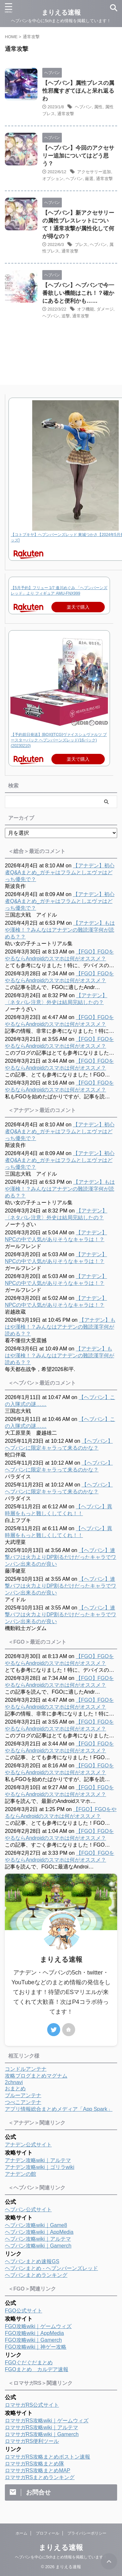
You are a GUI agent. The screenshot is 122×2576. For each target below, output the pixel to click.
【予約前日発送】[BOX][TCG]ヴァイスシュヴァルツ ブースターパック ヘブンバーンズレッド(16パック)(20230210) (59, 740)
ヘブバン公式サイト (28, 2209)
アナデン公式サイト (28, 2144)
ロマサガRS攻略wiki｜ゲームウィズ (46, 2420)
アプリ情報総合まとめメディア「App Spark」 (59, 2109)
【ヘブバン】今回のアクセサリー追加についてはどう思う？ (78, 156)
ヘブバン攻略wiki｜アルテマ (38, 2239)
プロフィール (47, 2533)
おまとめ (15, 2088)
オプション (52, 178)
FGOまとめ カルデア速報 (36, 2369)
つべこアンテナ (23, 2102)
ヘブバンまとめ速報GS (32, 2261)
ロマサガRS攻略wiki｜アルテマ (41, 2427)
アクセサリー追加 (94, 171)
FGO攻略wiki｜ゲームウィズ (38, 2326)
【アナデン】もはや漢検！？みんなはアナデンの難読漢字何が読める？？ (60, 929)
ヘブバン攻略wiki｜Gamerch (38, 2245)
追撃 (65, 315)
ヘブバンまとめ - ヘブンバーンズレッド (51, 2268)
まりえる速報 (61, 2547)
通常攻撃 (65, 113)
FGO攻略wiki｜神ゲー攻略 (35, 2347)
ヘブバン (83, 106)
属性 (98, 106)
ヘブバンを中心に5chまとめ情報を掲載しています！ (61, 2557)
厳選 (89, 178)
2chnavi (14, 2082)
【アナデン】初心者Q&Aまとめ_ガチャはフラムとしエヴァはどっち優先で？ (60, 872)
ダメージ (105, 309)
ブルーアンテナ (23, 2095)
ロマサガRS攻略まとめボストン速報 (47, 2457)
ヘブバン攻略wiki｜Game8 (36, 2225)
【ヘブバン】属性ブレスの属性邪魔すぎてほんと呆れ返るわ (78, 91)
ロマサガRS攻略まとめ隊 (34, 2463)
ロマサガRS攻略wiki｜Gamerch (42, 2434)
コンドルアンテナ (26, 2069)
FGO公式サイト (23, 2310)
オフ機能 (85, 309)
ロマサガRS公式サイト (32, 2405)
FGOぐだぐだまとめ (29, 2362)
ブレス (81, 244)
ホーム (21, 2533)
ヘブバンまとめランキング (36, 2275)
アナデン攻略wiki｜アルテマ (38, 2160)
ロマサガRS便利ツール (32, 2441)
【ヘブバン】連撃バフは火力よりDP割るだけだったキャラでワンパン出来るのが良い (60, 1557)
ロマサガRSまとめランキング (40, 2477)
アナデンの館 (20, 2174)
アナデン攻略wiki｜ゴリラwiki (39, 2167)
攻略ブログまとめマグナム (36, 2076)
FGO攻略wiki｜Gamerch (33, 2340)
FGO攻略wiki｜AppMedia (34, 2333)
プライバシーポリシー (86, 2533)
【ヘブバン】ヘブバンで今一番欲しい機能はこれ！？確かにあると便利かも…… (78, 293)
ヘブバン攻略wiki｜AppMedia (39, 2232)
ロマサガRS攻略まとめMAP (37, 2470)
